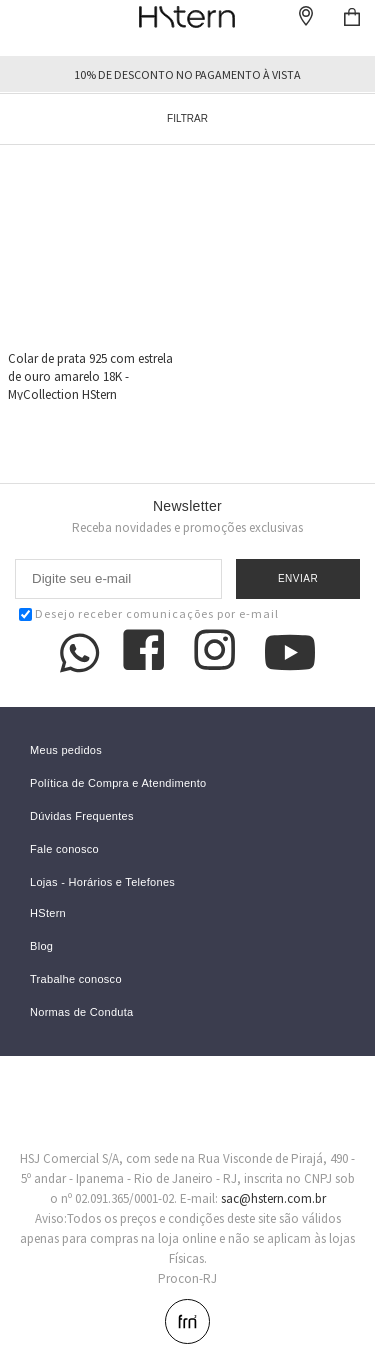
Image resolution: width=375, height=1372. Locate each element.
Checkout (352, 17)
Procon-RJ (187, 1278)
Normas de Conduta (82, 1012)
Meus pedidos (66, 750)
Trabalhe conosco (76, 979)
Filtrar (187, 118)
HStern (48, 913)
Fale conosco (64, 849)
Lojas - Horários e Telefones (102, 882)
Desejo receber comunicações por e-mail (149, 613)
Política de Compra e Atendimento (118, 783)
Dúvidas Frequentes (82, 816)
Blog (41, 946)
